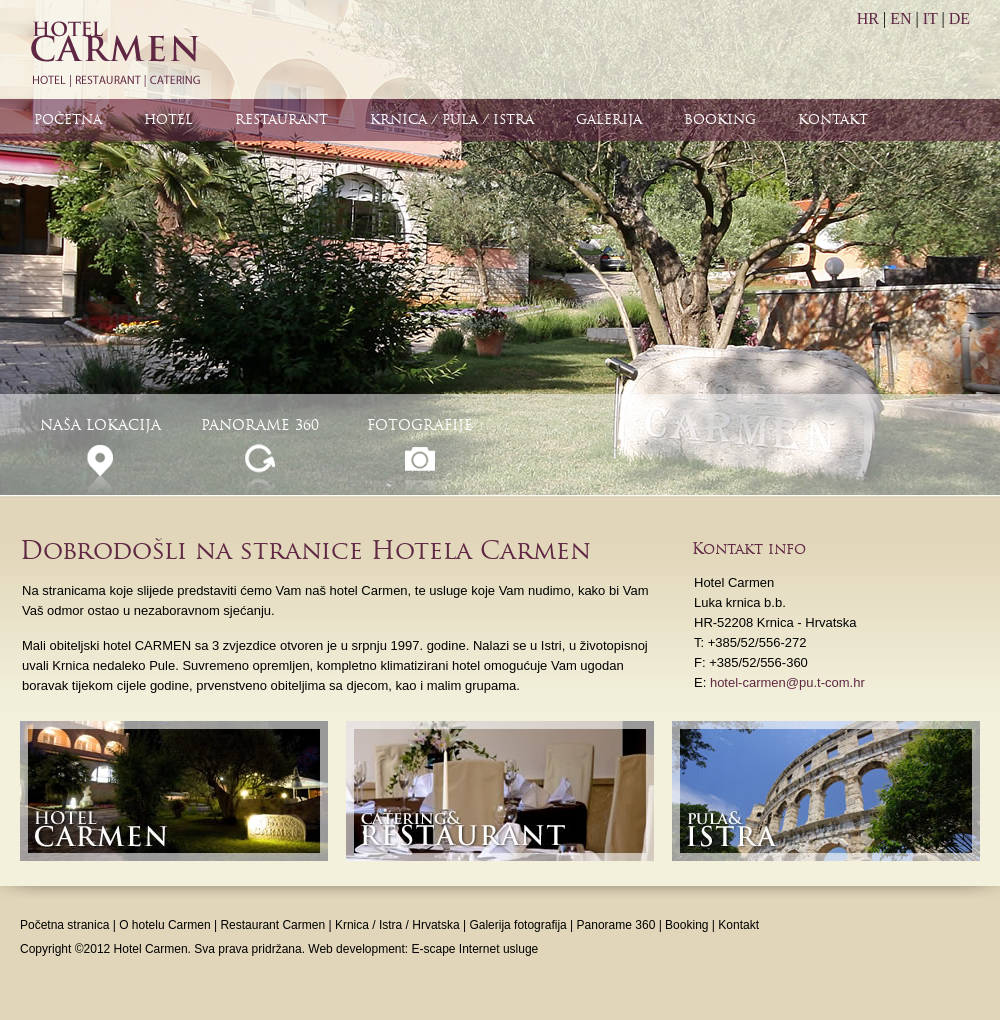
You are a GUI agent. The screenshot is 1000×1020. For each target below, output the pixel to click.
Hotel (168, 119)
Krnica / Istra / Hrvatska (397, 925)
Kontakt (833, 119)
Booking (720, 119)
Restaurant (281, 119)
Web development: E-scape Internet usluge (423, 949)
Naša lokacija (100, 425)
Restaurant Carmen (272, 925)
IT (930, 18)
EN (900, 18)
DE (959, 18)
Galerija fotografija (517, 925)
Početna (68, 119)
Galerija (609, 119)
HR (868, 18)
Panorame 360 (260, 425)
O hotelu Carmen (164, 925)
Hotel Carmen (114, 49)
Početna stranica (64, 925)
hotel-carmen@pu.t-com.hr (787, 682)
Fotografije (420, 425)
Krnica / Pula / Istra (452, 119)
